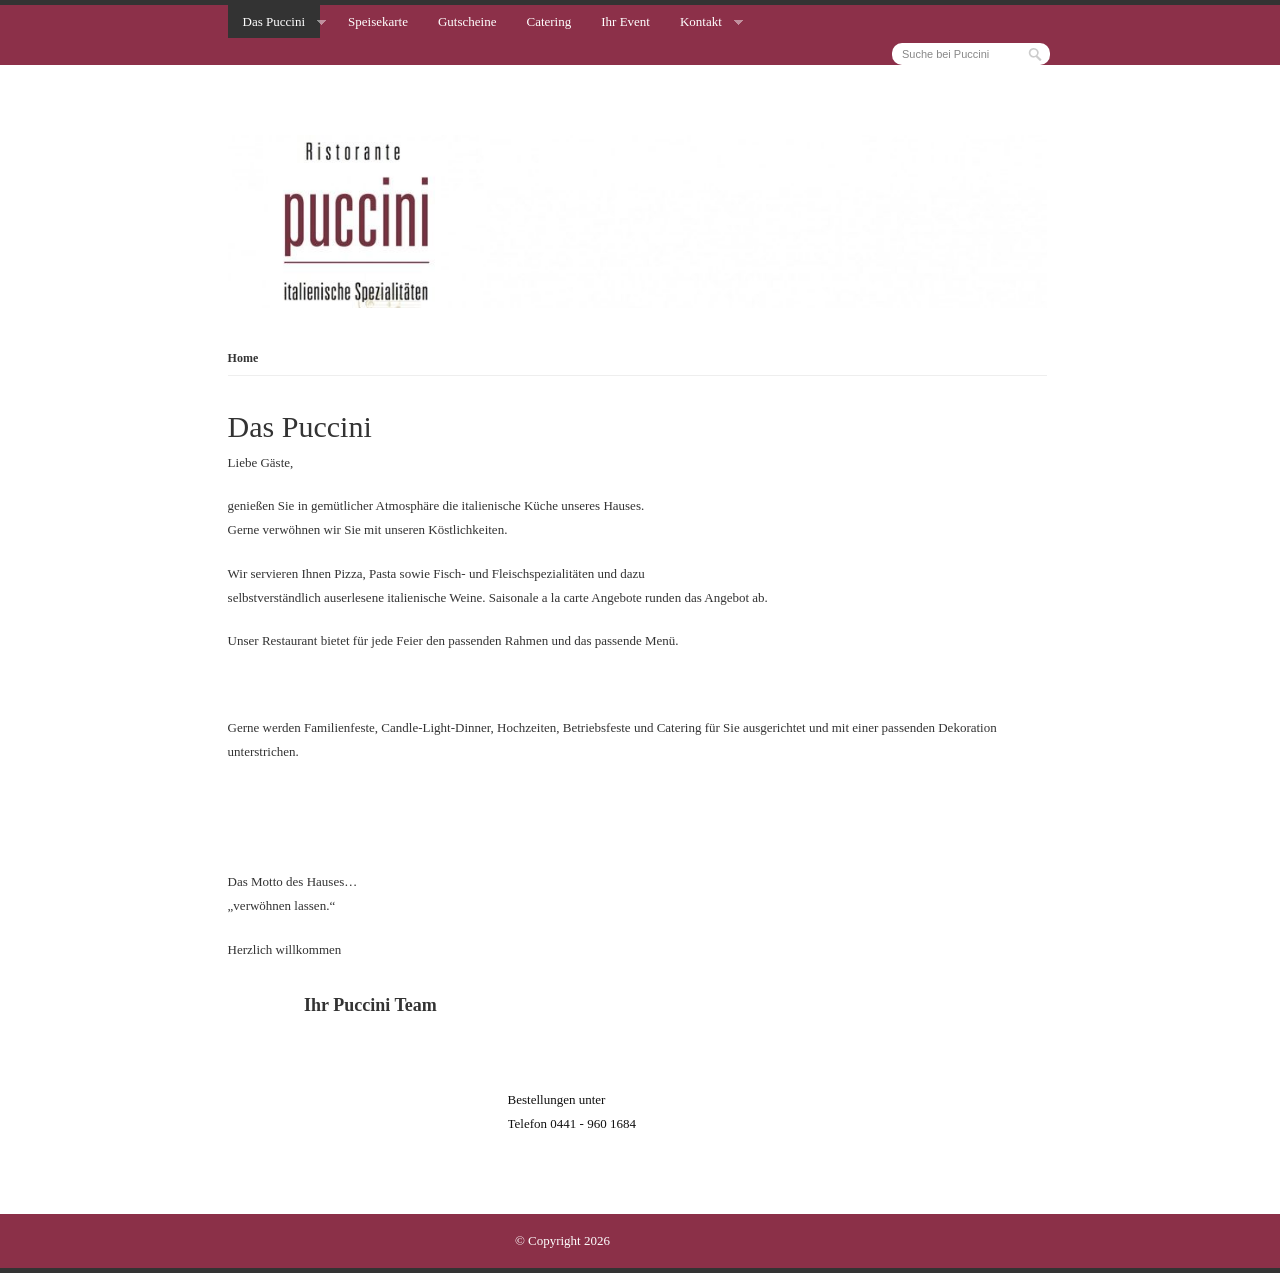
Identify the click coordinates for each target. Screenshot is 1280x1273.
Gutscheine (467, 21)
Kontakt (701, 21)
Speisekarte (378, 21)
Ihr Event (625, 21)
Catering (548, 21)
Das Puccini (274, 21)
